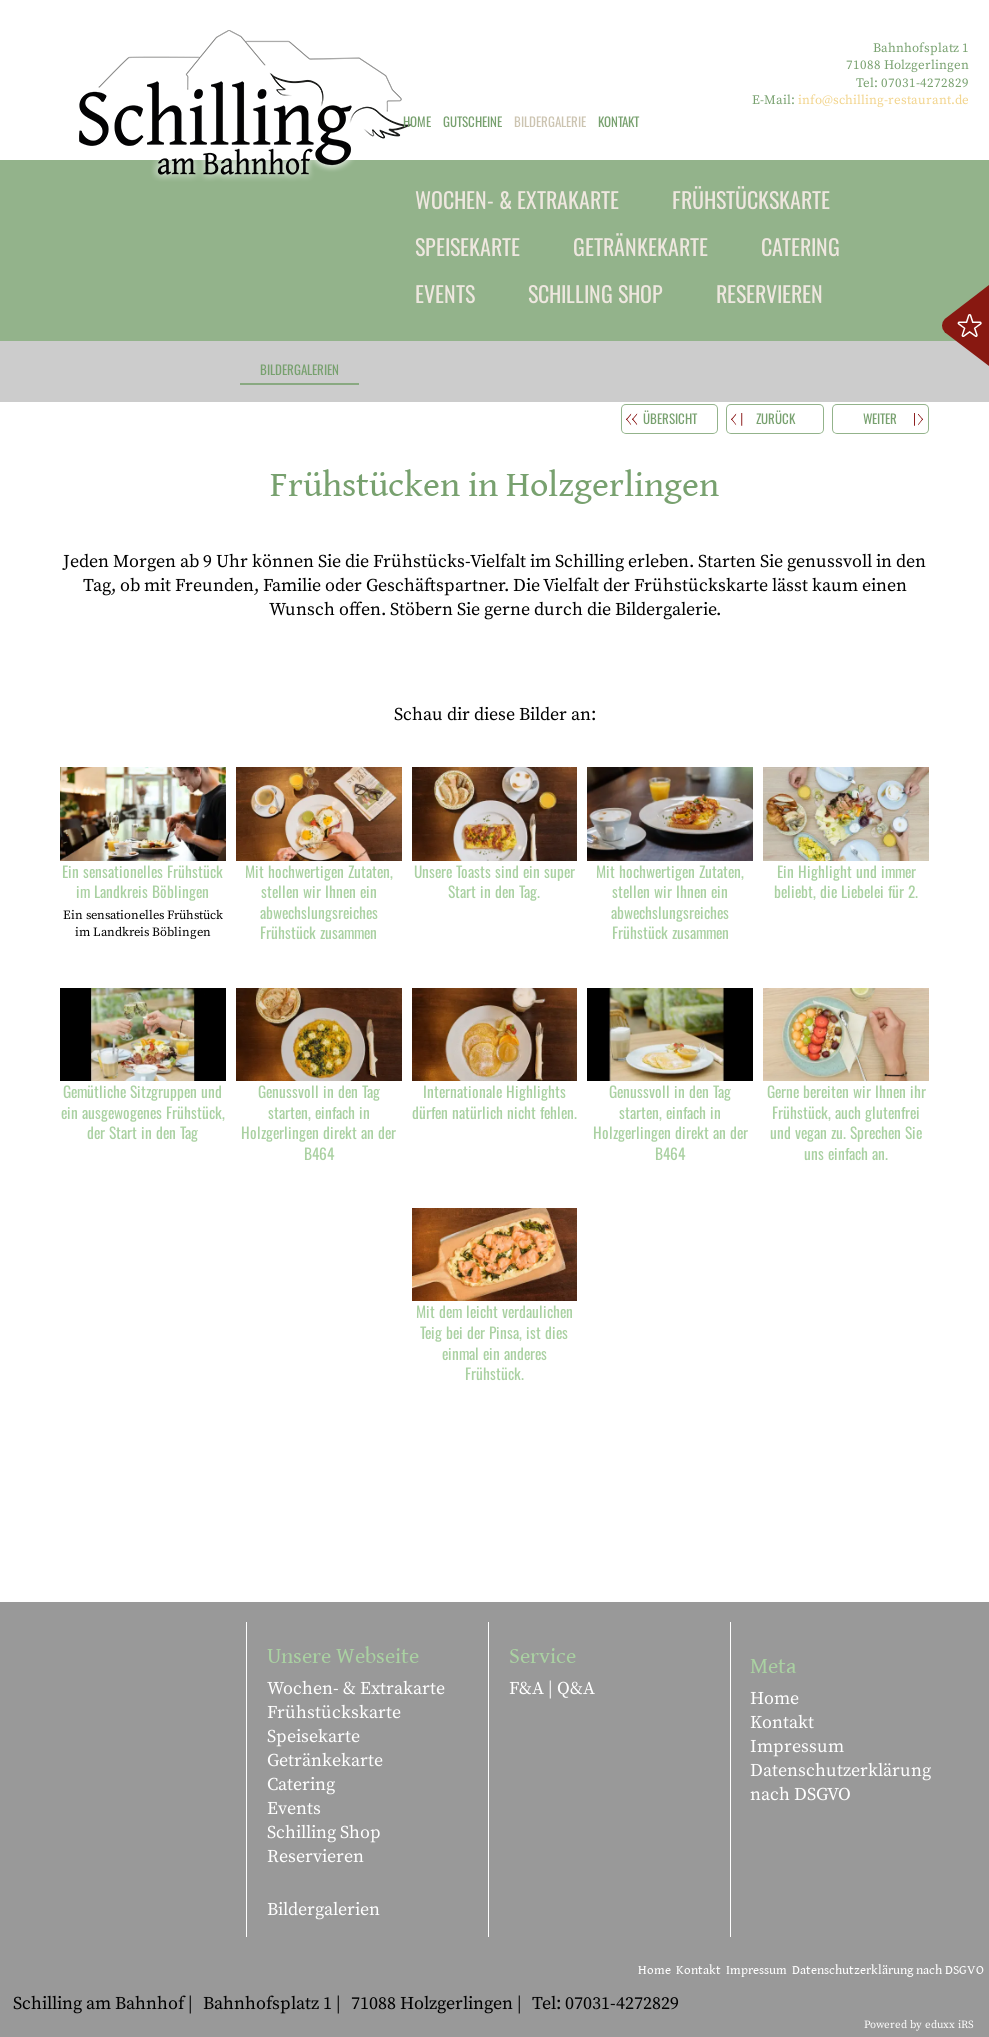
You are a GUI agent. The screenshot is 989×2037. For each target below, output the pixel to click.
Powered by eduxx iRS (919, 2025)
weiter (880, 418)
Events (294, 1808)
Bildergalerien (323, 1909)
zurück (775, 418)
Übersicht (670, 418)
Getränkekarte (325, 1760)
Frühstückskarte (334, 1712)
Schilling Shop (324, 1832)
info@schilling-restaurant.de (883, 100)
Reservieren (315, 1856)
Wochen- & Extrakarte (356, 1688)
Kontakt (782, 1722)
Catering (301, 1784)
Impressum (797, 1746)
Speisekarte (313, 1736)
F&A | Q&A (552, 1688)
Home (774, 1698)
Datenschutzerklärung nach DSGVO (840, 1782)
